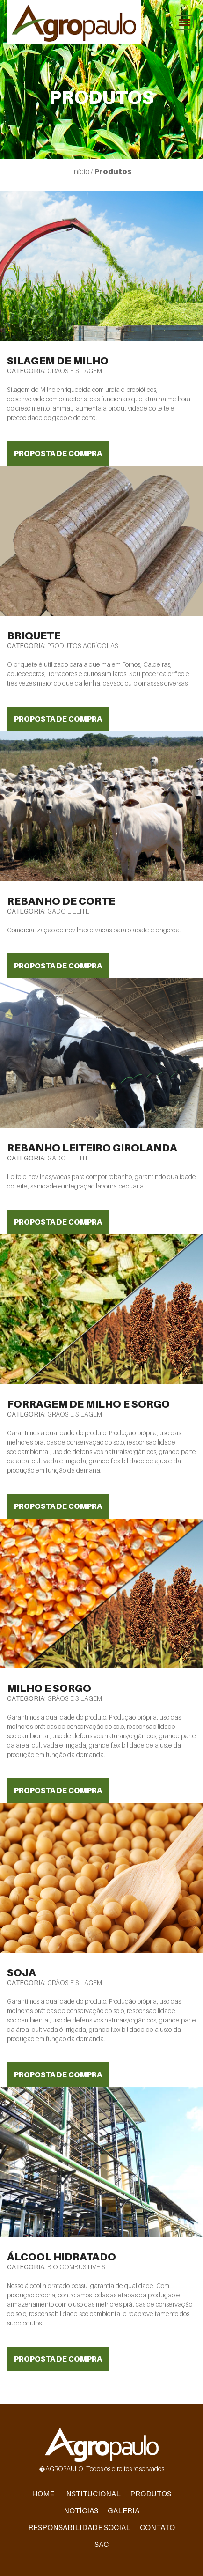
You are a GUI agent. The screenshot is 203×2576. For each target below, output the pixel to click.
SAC (101, 2544)
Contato (157, 2527)
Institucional (92, 2493)
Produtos (150, 2493)
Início (80, 171)
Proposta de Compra (58, 453)
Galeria (123, 2510)
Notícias (81, 2510)
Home (43, 2493)
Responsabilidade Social (79, 2527)
